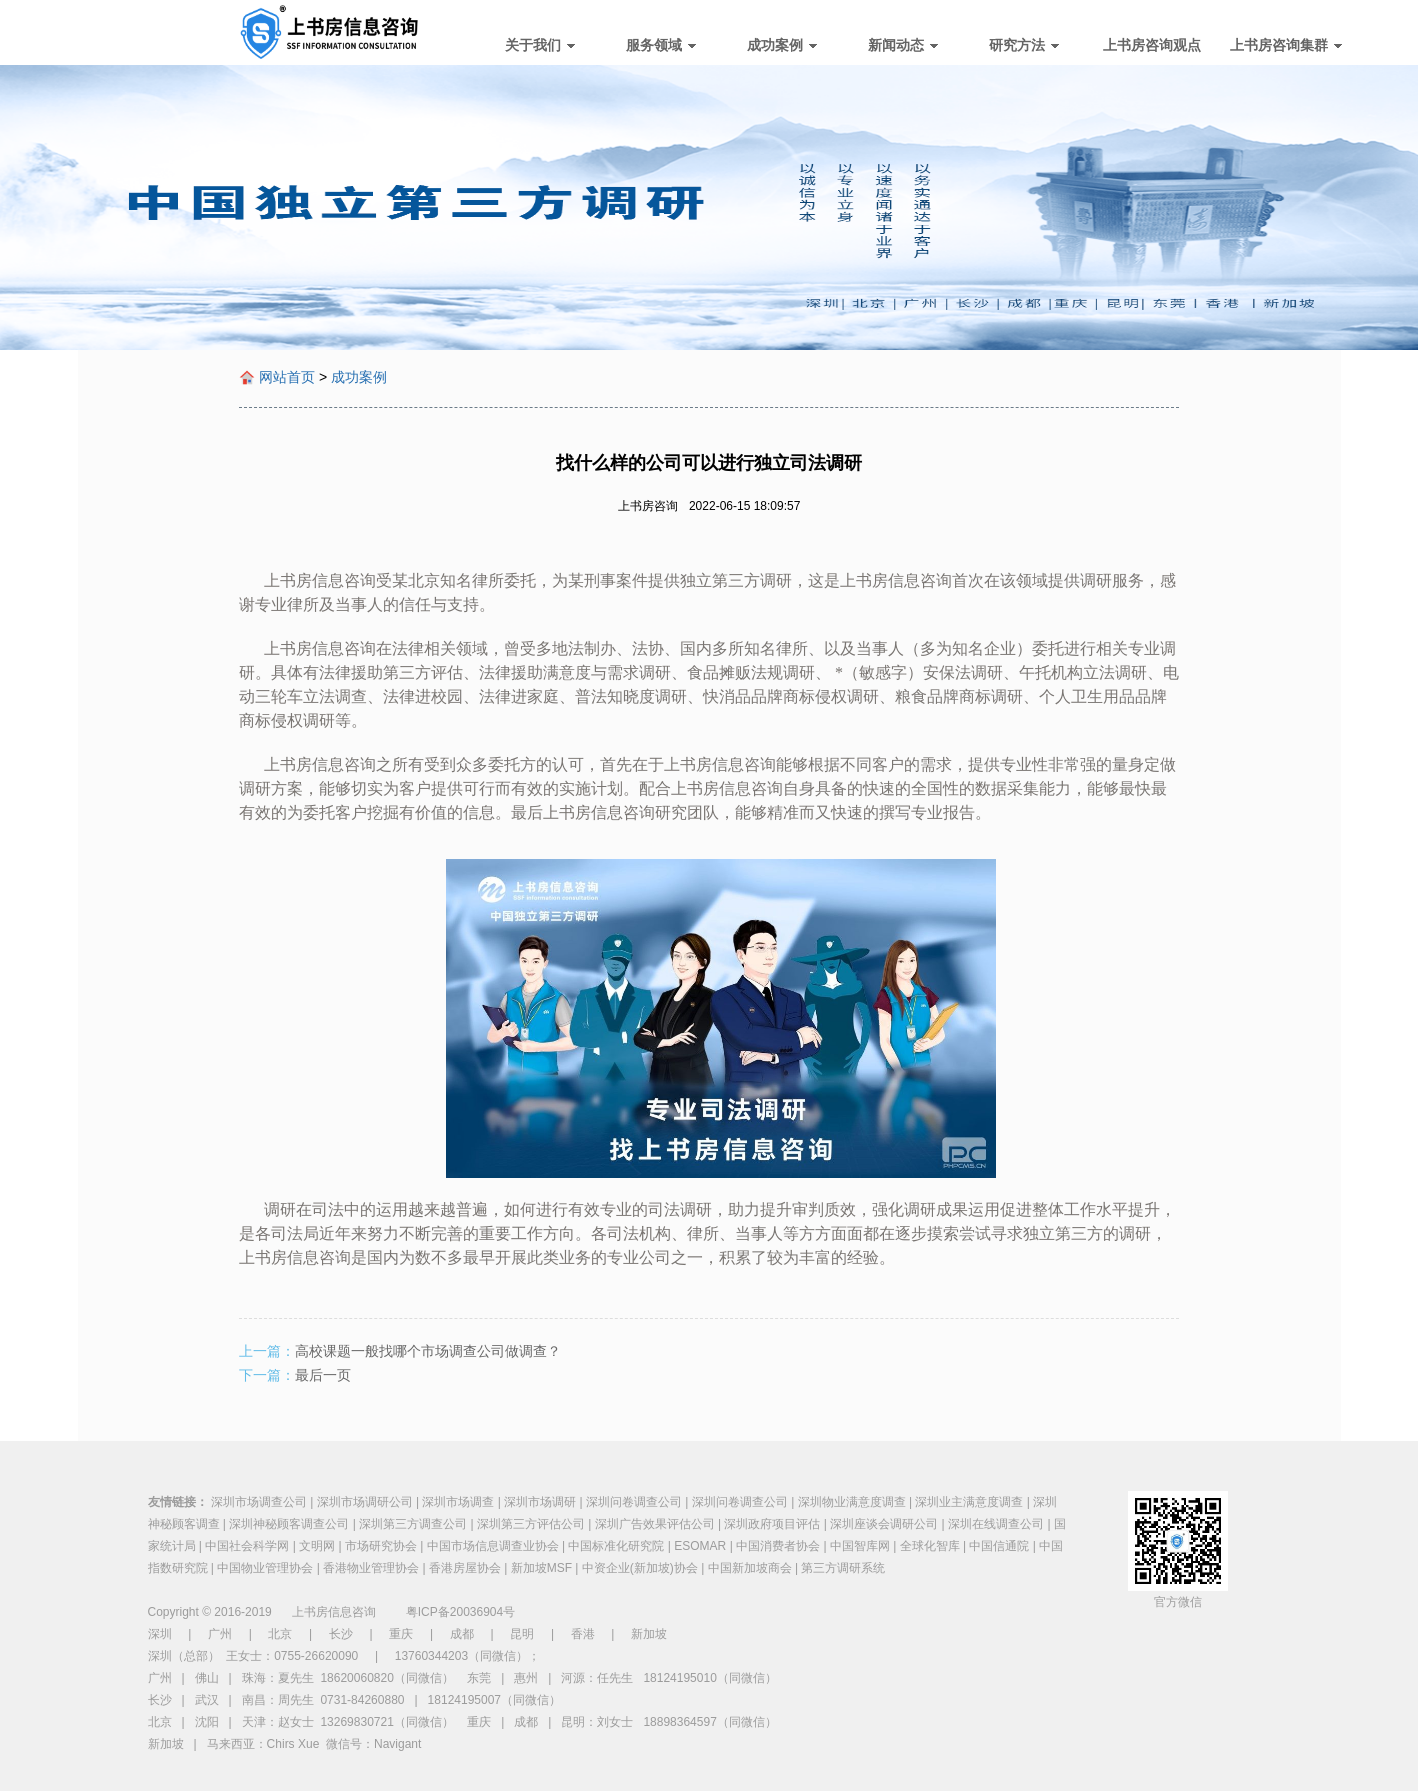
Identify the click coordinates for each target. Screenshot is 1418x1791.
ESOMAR (700, 1546)
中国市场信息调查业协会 (493, 1546)
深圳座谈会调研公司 (884, 1524)
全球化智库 (930, 1546)
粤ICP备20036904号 (460, 1612)
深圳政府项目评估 (772, 1524)
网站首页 (287, 377)
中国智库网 (860, 1546)
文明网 (317, 1546)
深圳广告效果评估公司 (655, 1524)
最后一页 (323, 1375)
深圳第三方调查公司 (413, 1524)
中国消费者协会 (778, 1546)
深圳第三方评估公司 (531, 1524)
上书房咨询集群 (1286, 45)
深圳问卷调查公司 (634, 1502)
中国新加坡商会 (750, 1568)
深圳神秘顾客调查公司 (289, 1524)
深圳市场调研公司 (365, 1502)
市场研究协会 (381, 1546)
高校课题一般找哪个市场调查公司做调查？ (428, 1351)
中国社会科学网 (247, 1546)
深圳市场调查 (458, 1502)
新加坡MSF (541, 1568)
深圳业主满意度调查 (969, 1502)
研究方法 (1024, 45)
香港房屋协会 (465, 1568)
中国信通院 (999, 1546)
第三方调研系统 (843, 1568)
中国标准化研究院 (616, 1546)
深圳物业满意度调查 (852, 1502)
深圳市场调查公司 (259, 1502)
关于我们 (540, 45)
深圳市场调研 (540, 1502)
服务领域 (661, 45)
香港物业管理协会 (371, 1568)
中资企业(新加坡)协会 (640, 1568)
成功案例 (782, 45)
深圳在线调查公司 (996, 1524)
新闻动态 (903, 45)
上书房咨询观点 (1152, 45)
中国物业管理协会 (265, 1568)
